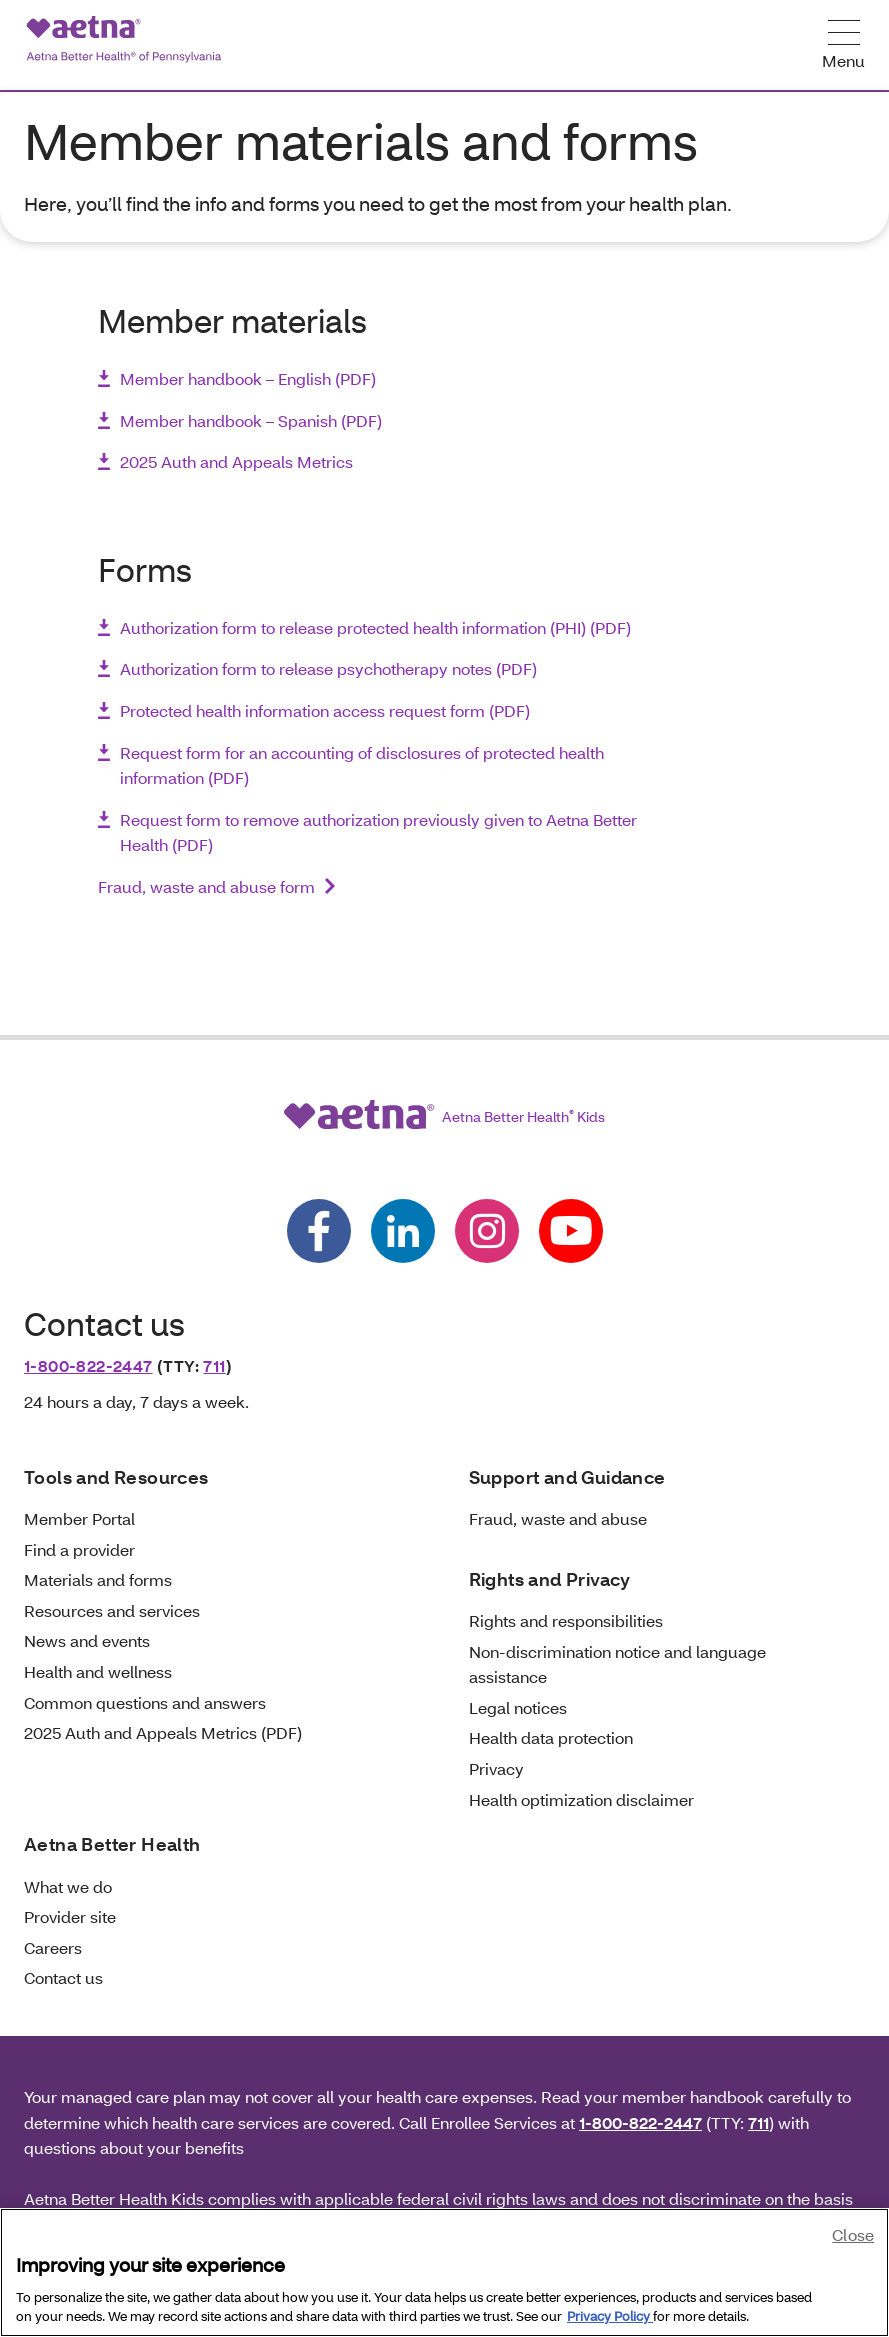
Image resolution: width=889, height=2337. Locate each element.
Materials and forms (98, 1579)
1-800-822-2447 (88, 1365)
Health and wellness (98, 1671)
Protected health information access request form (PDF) (325, 710)
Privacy (496, 1768)
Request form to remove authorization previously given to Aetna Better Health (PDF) (378, 832)
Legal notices (518, 1707)
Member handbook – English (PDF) (248, 378)
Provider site (70, 1916)
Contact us (63, 1977)
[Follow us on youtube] (571, 1231)
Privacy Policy (610, 2316)
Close (853, 2234)
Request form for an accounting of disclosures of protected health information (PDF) (362, 765)
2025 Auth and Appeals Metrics (236, 461)
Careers (53, 1947)
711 (214, 1365)
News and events (87, 1640)
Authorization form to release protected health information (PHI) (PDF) (375, 627)
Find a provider (79, 1549)
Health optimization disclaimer (581, 1799)
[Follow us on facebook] (319, 1231)
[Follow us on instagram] (487, 1231)
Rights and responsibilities (566, 1620)
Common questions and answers (145, 1702)
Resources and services (112, 1610)
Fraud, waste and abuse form (206, 886)
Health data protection (551, 1737)
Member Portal (79, 1518)
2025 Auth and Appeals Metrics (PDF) (163, 1732)
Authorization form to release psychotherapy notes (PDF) (328, 668)
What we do (68, 1886)
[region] (444, 2272)
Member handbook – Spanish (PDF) (251, 420)
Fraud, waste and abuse (558, 1518)
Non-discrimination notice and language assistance (617, 1664)
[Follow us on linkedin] (403, 1231)
